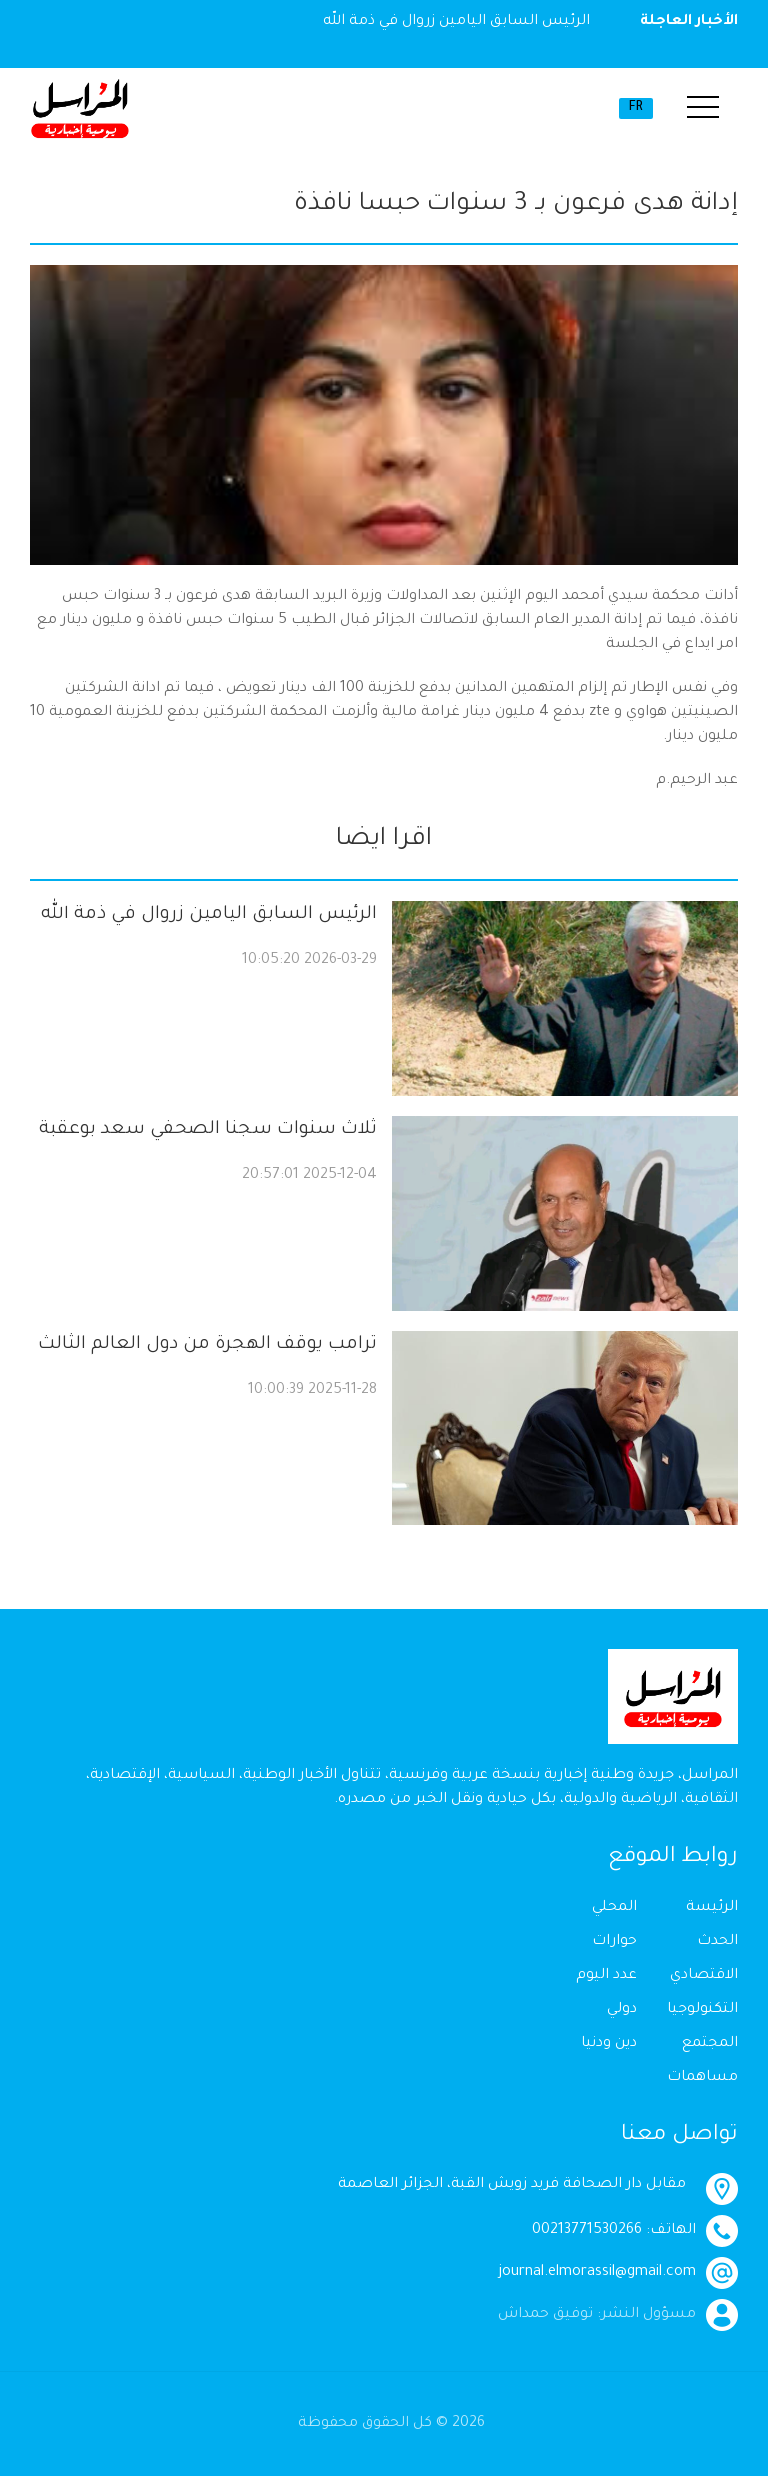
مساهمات (702, 2078)
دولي (622, 2010)
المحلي (614, 1908)
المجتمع (710, 2044)
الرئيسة (712, 1908)
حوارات (614, 1942)
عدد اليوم (606, 1976)
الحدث (717, 1942)
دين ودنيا (609, 2044)
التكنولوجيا (702, 2010)
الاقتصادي (704, 1976)
